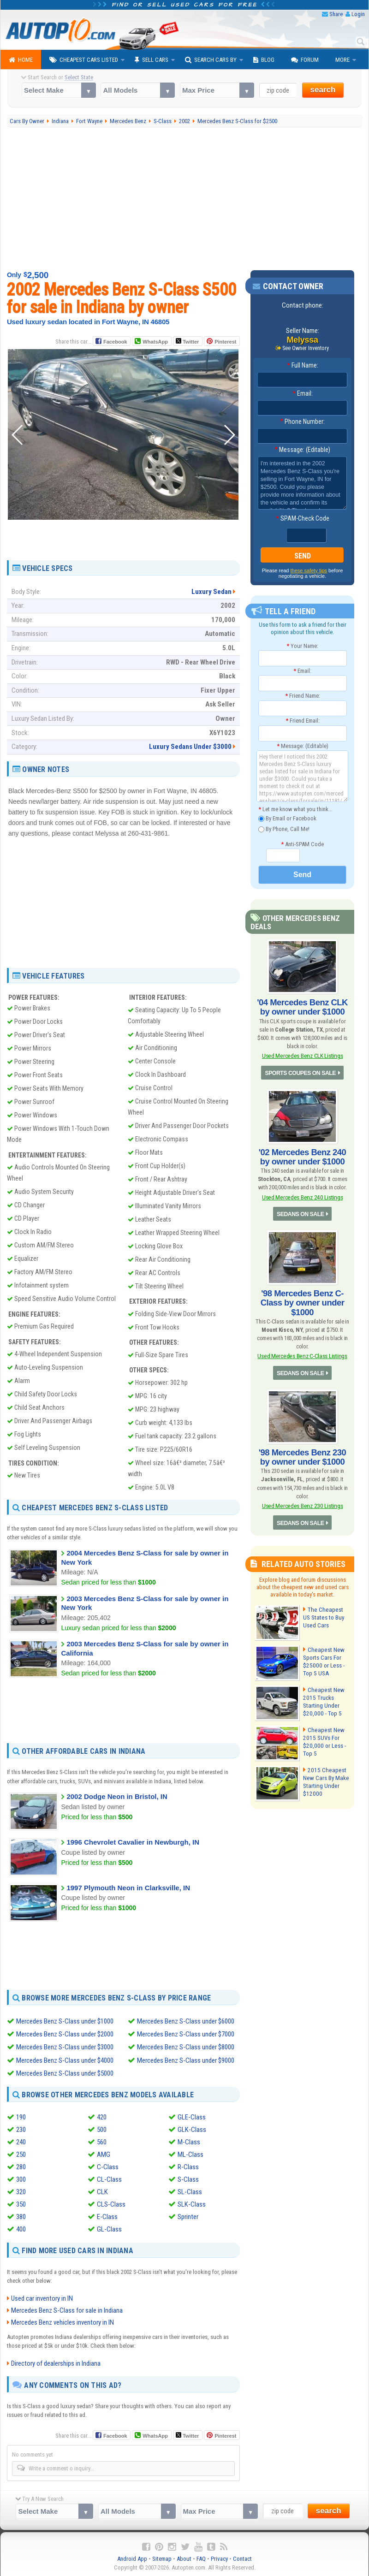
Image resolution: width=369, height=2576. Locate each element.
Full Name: (302, 365)
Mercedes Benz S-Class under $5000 (64, 2073)
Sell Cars (151, 60)
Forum (305, 60)
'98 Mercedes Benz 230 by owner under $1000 (302, 1455)
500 (102, 2129)
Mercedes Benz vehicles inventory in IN (62, 2321)
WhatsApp (155, 341)
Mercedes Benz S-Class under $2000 (64, 2034)
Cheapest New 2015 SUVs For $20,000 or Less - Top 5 (323, 1739)
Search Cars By (211, 60)
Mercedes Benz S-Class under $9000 (185, 2060)
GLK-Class (192, 2129)
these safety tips (309, 570)
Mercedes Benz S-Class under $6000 (185, 2021)
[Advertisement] (184, 198)
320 (21, 2191)
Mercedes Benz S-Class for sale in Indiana (67, 2309)
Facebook (115, 341)
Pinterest (225, 341)
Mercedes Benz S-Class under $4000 (64, 2060)
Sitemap (162, 2557)
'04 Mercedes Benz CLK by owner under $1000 (302, 1007)
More (342, 59)
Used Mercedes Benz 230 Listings (302, 1503)
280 (21, 2166)
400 (21, 2229)
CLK (102, 2191)
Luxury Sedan (211, 592)
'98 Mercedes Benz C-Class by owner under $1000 (302, 1301)
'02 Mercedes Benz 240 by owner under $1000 (302, 1156)
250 (21, 2154)
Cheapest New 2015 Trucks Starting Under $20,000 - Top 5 (322, 1699)
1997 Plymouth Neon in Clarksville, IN (128, 1888)
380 (21, 2216)
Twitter (187, 341)
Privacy (219, 2557)
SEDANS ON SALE (300, 1213)
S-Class (188, 2179)
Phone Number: (302, 421)
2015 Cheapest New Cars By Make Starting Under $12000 (325, 1779)
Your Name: (302, 645)
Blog (263, 60)
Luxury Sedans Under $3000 (190, 746)
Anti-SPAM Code (302, 843)
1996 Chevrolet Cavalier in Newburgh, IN (132, 1842)
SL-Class (190, 2191)
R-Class (188, 2166)
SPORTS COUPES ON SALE (300, 1072)
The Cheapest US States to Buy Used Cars (326, 1615)
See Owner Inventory (306, 348)
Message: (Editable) (302, 449)
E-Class (107, 2216)
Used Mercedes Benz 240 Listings (302, 1196)
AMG (103, 2154)
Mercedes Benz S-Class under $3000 (64, 2047)
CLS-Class (111, 2204)
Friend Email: (303, 720)
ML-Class (190, 2154)
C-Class (108, 2166)
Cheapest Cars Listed (83, 60)
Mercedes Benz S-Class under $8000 (185, 2047)
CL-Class (109, 2179)
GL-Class (109, 2229)
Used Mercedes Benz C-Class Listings (302, 1354)
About (184, 2557)
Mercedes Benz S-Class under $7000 (185, 2034)
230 (21, 2129)
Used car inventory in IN (42, 2297)
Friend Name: (302, 695)
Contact (242, 2557)
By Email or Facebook (287, 818)
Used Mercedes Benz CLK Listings (302, 1055)
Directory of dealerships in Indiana (56, 2362)
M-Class (189, 2141)
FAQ (201, 2557)
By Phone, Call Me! (283, 829)
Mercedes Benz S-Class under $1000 (64, 2021)
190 (21, 2117)
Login (358, 14)
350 (21, 2204)
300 (21, 2179)
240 (21, 2141)
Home (21, 60)
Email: (302, 393)
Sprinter (188, 2216)
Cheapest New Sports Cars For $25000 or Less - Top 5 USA (322, 1659)
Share (336, 14)
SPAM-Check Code (302, 518)
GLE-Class (192, 2117)
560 (102, 2141)
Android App (132, 2557)
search (323, 89)
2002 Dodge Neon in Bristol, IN (116, 1796)
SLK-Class (192, 2204)
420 (102, 2117)
